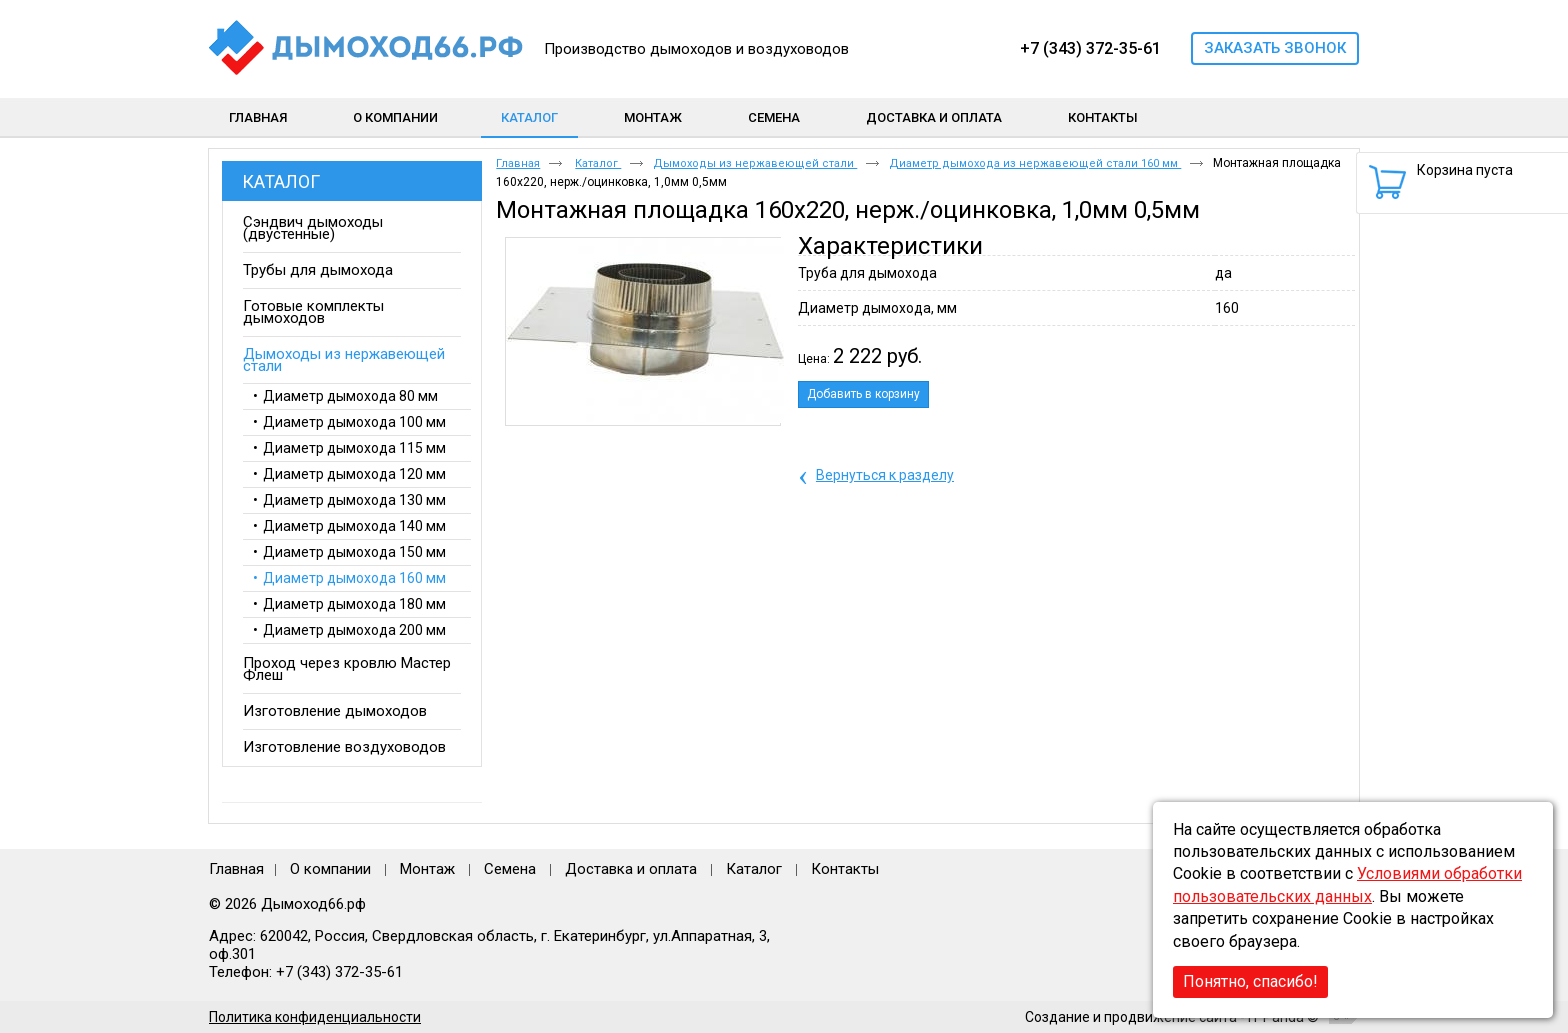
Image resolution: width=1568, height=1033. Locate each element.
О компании (330, 869)
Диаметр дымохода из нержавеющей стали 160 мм (1035, 163)
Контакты (845, 869)
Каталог (529, 117)
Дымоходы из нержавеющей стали (755, 163)
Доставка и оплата (631, 869)
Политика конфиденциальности (315, 1017)
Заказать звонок (1275, 48)
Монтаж (429, 869)
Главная (518, 163)
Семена (510, 869)
